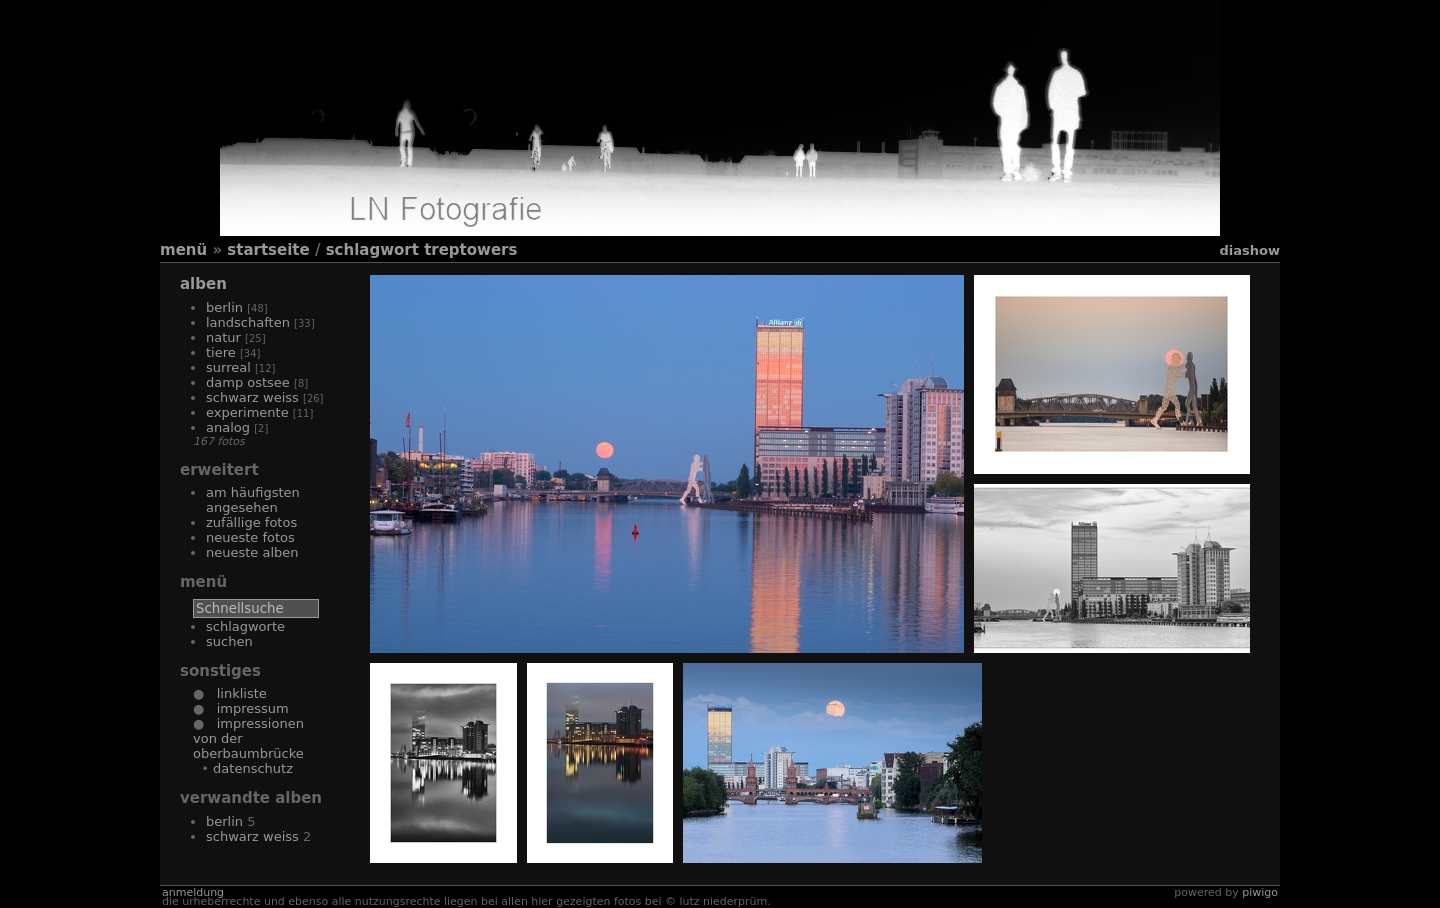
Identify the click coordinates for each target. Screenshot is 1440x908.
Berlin (224, 307)
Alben (203, 284)
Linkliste (235, 693)
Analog (228, 427)
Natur (223, 337)
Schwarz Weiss (252, 397)
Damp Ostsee (248, 382)
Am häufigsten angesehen (253, 500)
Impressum (246, 708)
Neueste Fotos (250, 537)
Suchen (229, 641)
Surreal (228, 367)
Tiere (221, 352)
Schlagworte (245, 626)
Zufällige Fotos (251, 522)
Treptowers (470, 250)
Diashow (1250, 250)
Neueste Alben (252, 552)
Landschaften (248, 322)
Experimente (247, 412)
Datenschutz (253, 768)
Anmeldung (193, 892)
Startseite (268, 250)
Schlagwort (372, 250)
